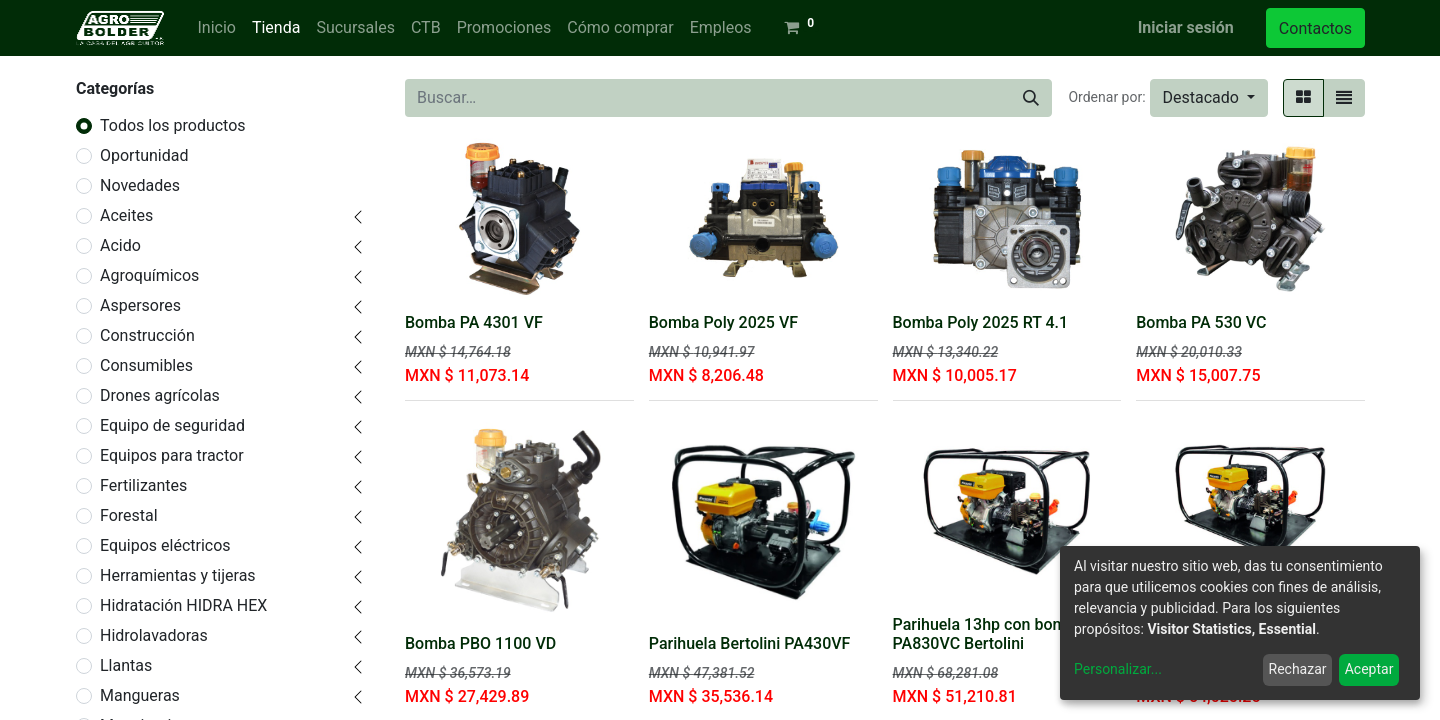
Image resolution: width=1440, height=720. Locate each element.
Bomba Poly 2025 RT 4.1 (981, 322)
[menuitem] (216, 28)
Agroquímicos (149, 275)
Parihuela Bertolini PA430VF (750, 643)
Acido (120, 245)
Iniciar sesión (1186, 27)
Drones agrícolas (160, 395)
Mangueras (140, 695)
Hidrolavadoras (154, 635)
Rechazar (1298, 669)
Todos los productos (173, 125)
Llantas (126, 665)
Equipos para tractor (172, 455)
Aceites (126, 215)
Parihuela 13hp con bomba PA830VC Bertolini (989, 634)
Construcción (147, 335)
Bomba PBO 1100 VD (480, 643)
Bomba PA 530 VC (1201, 322)
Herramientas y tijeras (178, 575)
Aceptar (1369, 669)
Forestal (129, 515)
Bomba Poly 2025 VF (723, 322)
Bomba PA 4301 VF (474, 322)
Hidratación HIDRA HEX (183, 605)
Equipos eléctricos (165, 545)
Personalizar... (1118, 669)
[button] (1209, 98)
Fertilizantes (143, 485)
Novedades (140, 185)
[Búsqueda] (1031, 98)
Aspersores (140, 305)
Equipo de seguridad (172, 425)
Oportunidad (144, 155)
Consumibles (146, 365)
